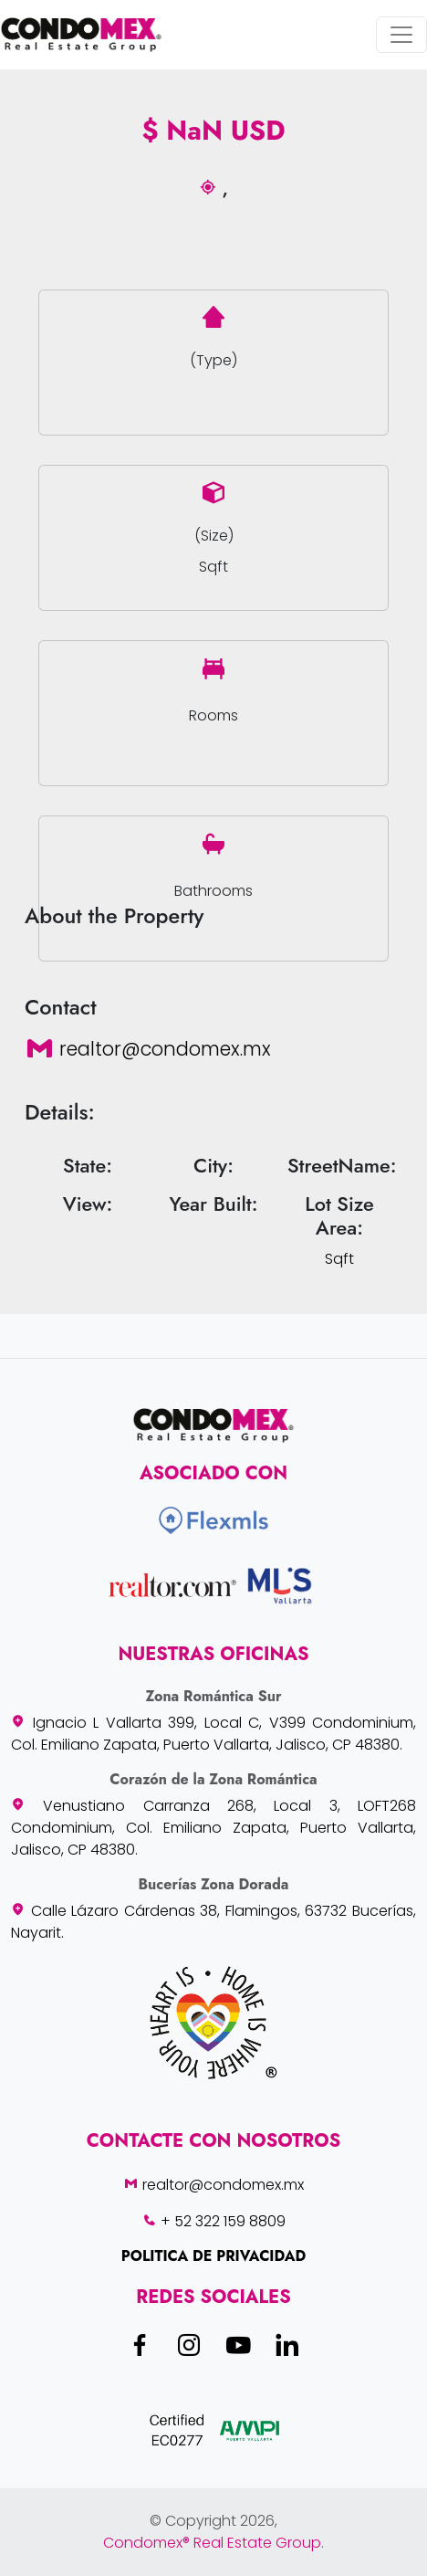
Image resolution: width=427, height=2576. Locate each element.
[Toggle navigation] (401, 34)
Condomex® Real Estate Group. (213, 2542)
